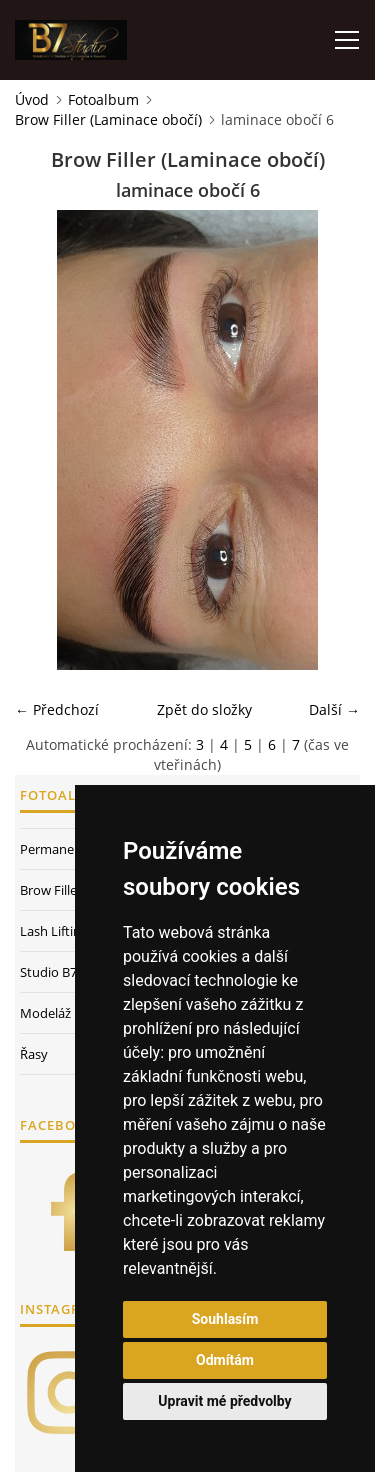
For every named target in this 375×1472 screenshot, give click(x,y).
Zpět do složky (204, 709)
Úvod (32, 99)
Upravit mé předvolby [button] (224, 1401)
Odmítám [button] (225, 1360)
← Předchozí (57, 709)
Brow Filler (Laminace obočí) (108, 119)
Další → (334, 709)
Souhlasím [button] (225, 1319)
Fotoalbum (103, 99)
